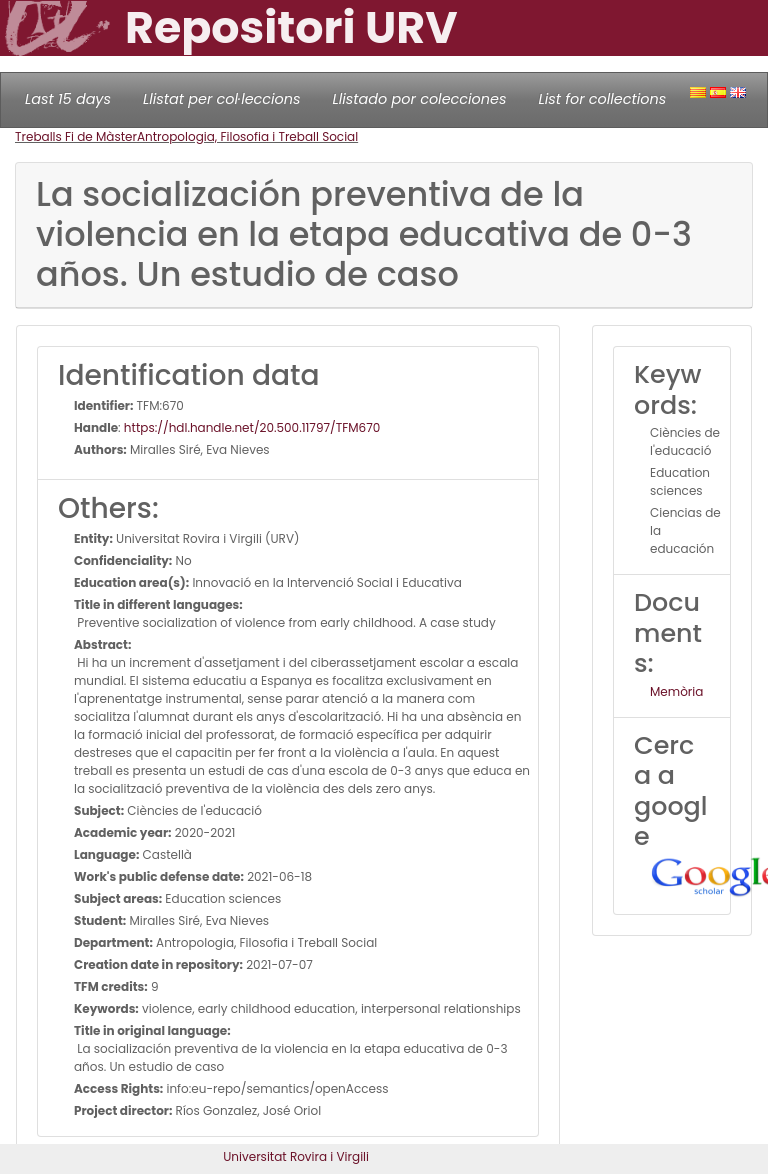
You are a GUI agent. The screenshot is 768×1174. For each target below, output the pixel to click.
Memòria (676, 691)
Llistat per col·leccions (222, 99)
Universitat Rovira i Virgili (296, 1156)
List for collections (602, 99)
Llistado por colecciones (420, 99)
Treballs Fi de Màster (76, 136)
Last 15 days (68, 99)
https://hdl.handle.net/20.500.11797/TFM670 (252, 427)
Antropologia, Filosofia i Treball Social (247, 136)
